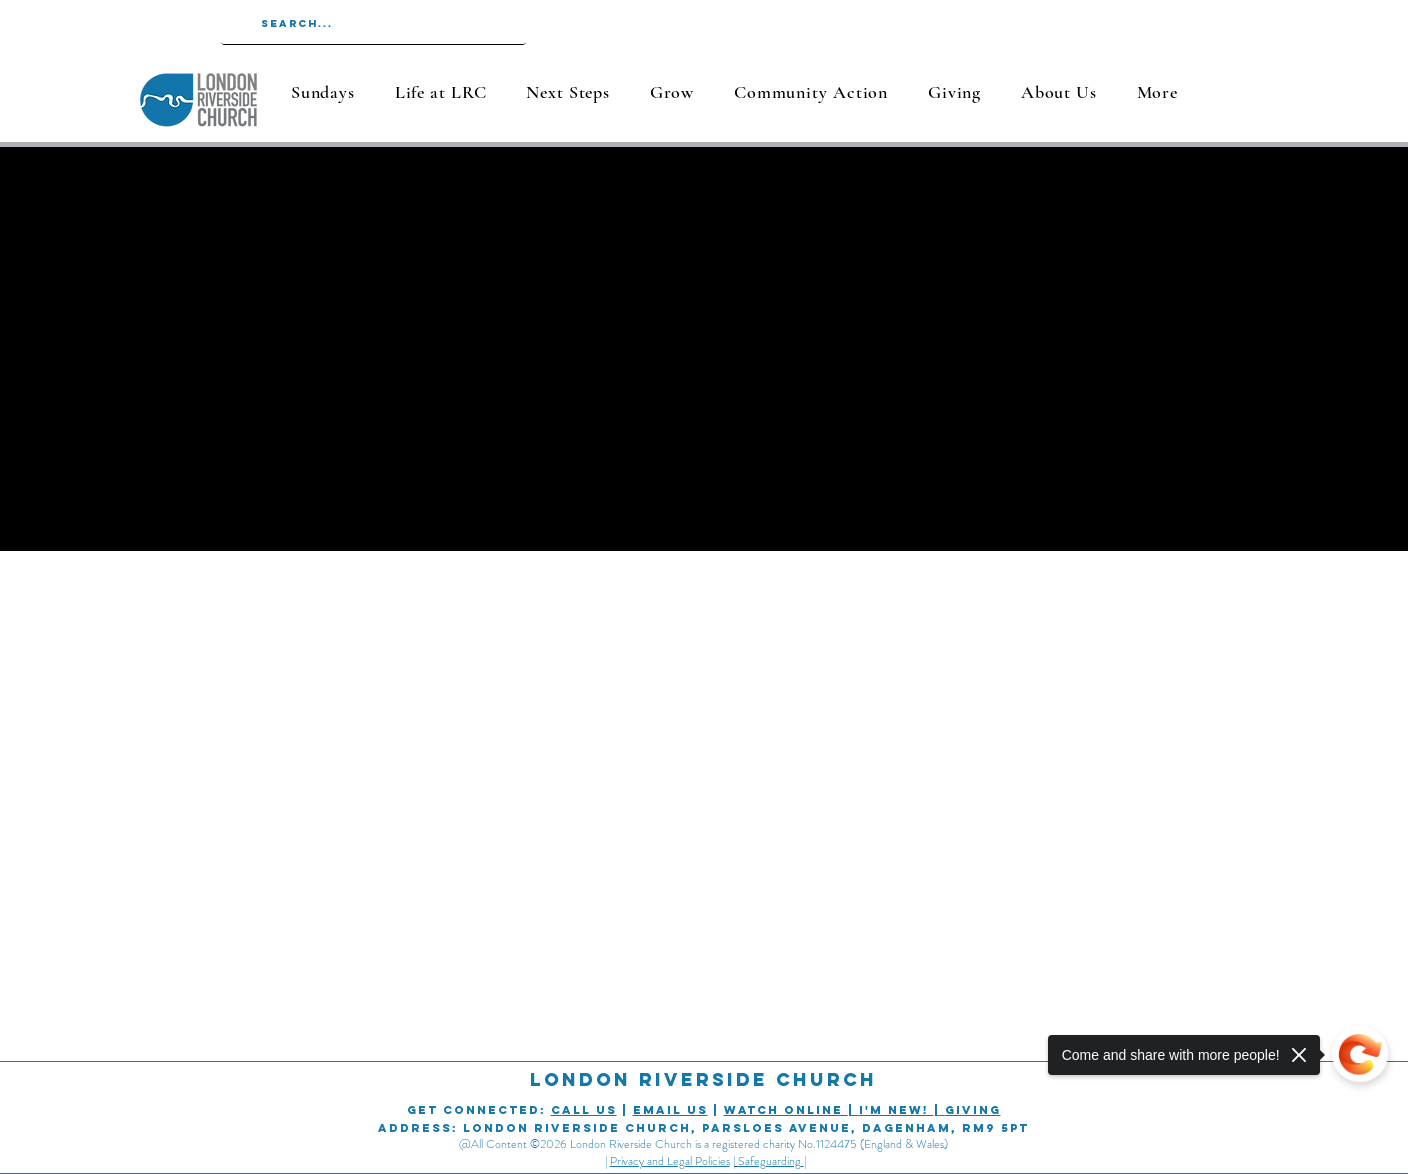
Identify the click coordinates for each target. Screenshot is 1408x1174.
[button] (440, 92)
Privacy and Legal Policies (670, 1161)
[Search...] (372, 24)
